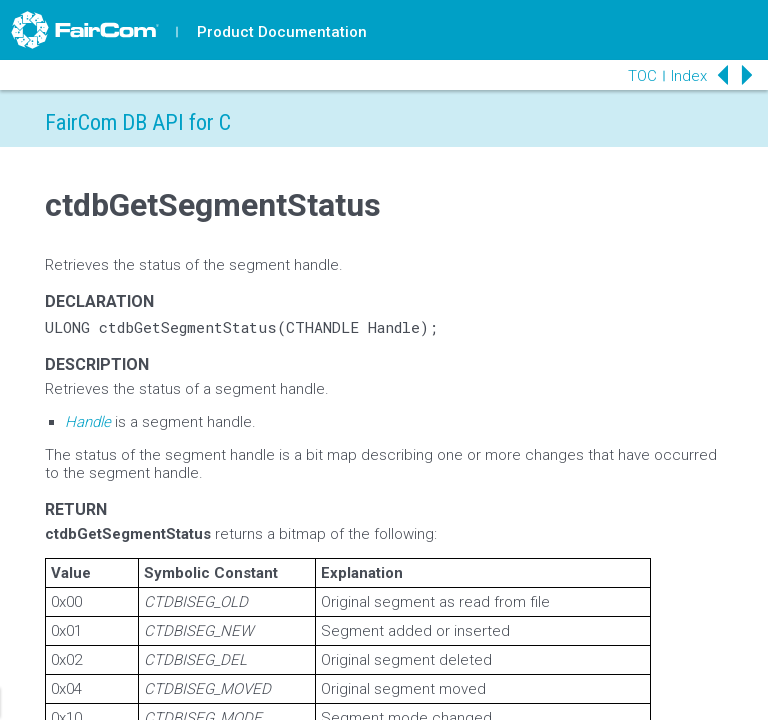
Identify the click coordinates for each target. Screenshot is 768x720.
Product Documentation (282, 32)
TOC (642, 76)
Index (689, 76)
